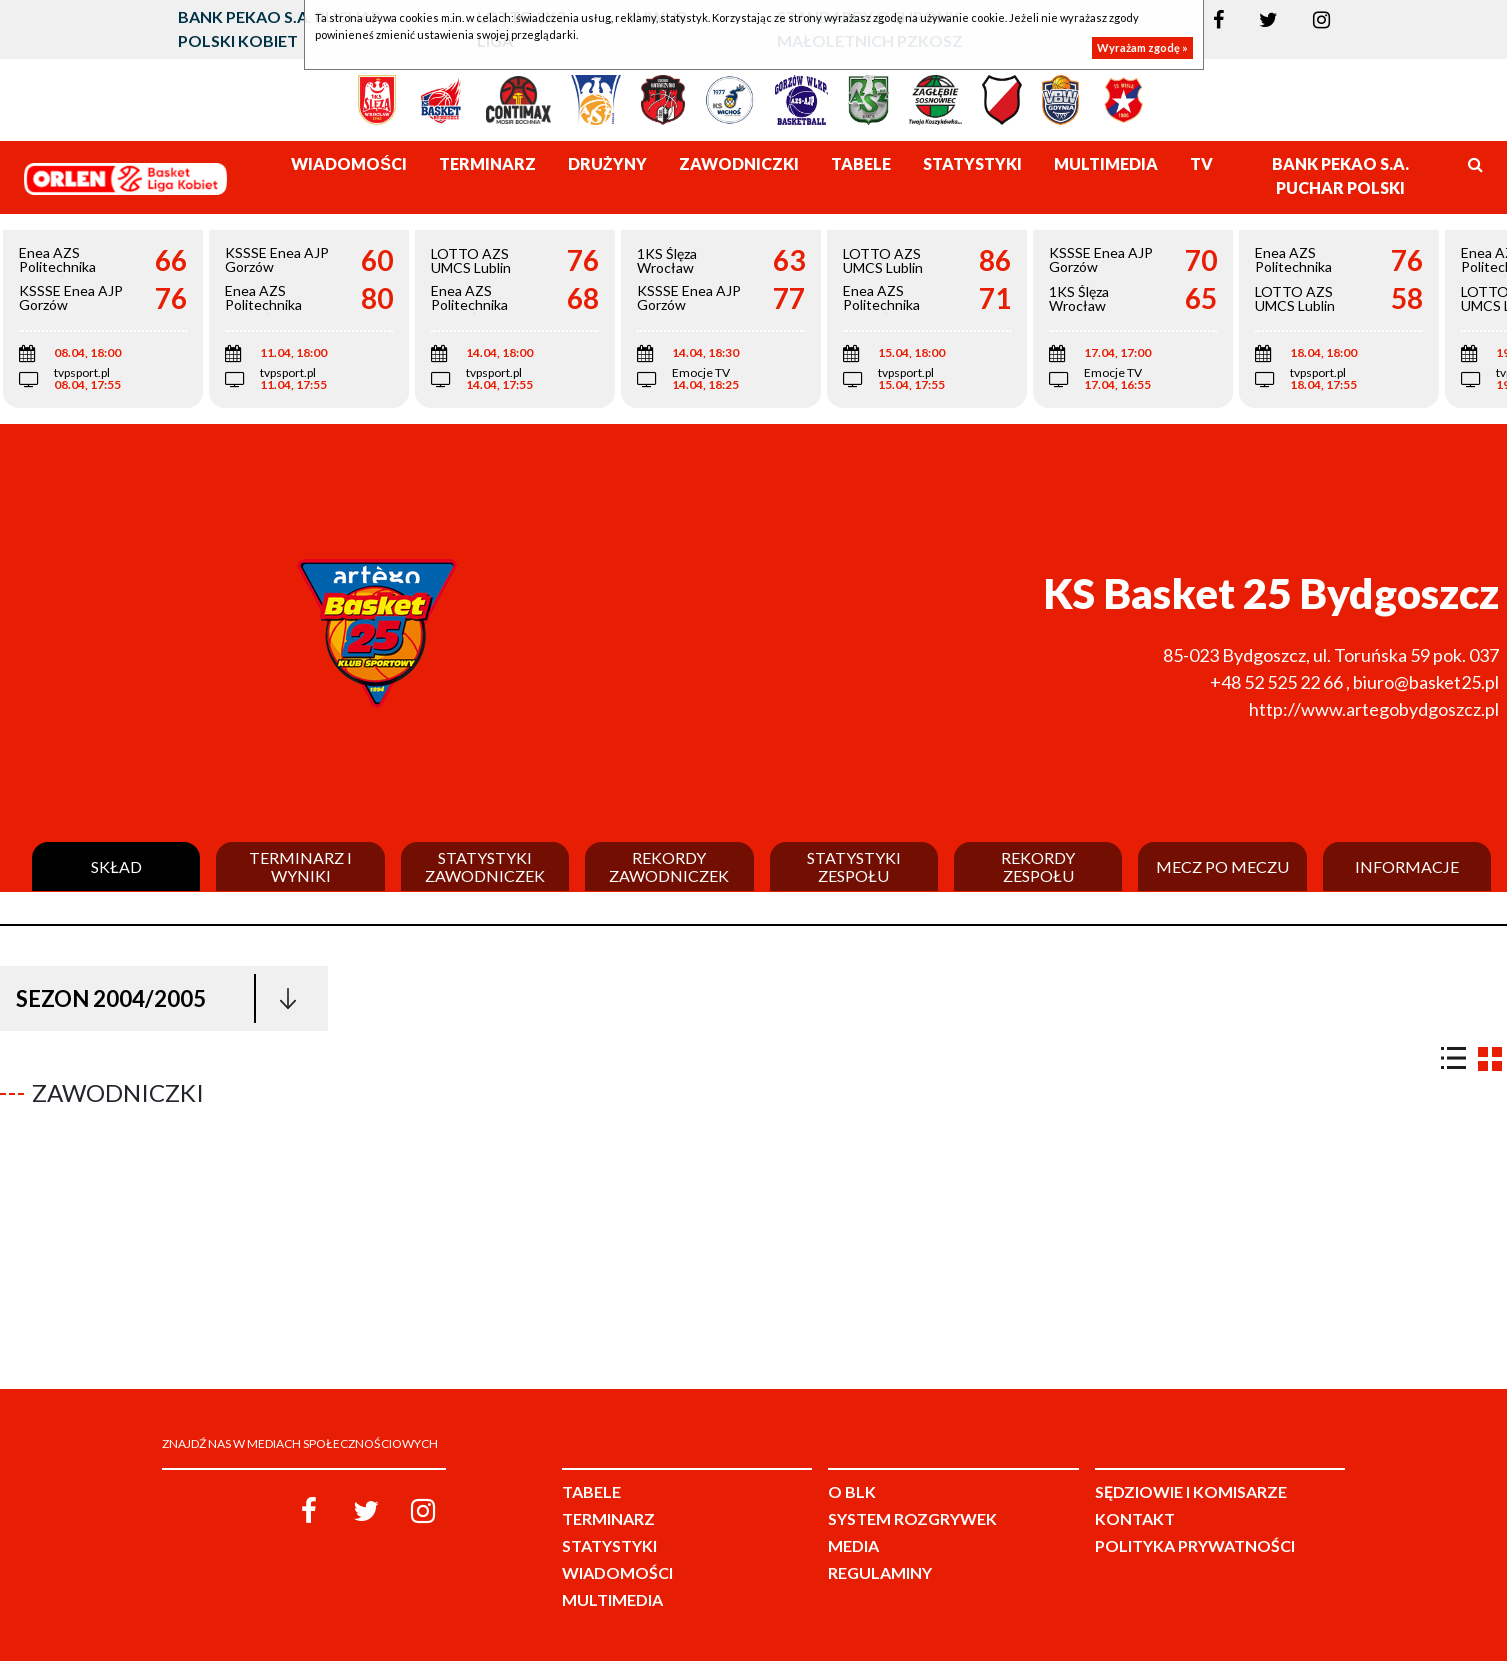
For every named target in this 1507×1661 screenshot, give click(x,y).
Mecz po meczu (1222, 867)
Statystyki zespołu (854, 866)
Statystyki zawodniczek (485, 866)
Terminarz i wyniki (300, 866)
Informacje (1407, 867)
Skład (116, 867)
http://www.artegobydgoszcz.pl (1374, 709)
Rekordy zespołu (1038, 866)
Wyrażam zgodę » (1142, 47)
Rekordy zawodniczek (669, 866)
